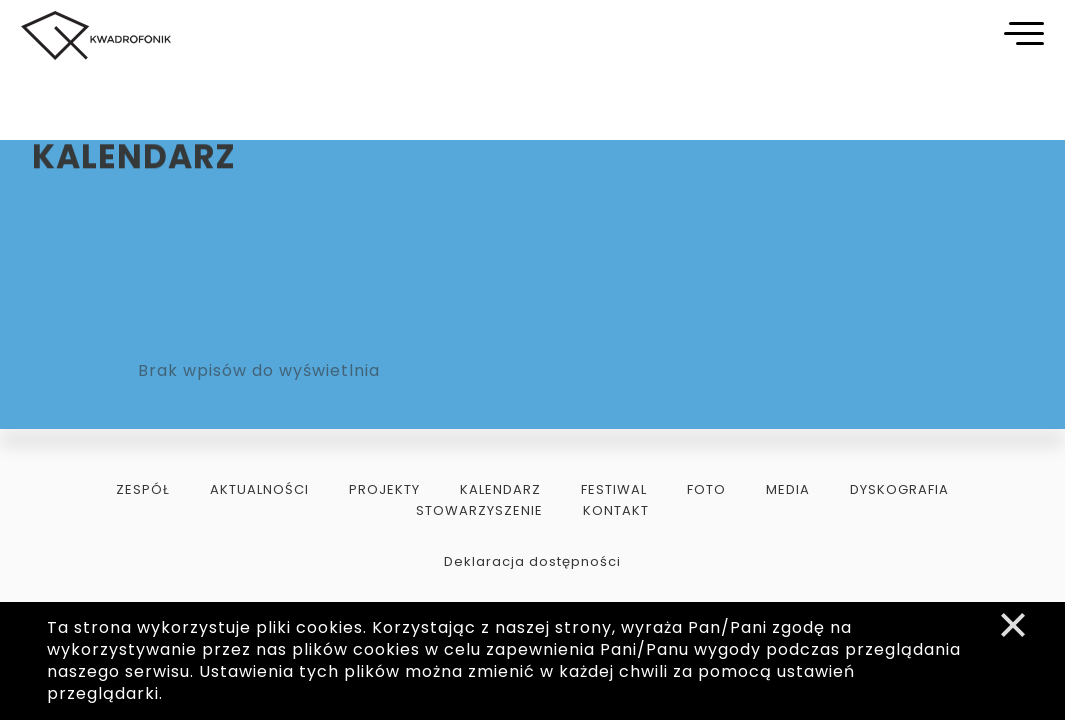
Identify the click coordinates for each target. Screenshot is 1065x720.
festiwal (614, 489)
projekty (384, 489)
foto (706, 489)
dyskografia (899, 489)
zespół (143, 489)
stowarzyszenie (479, 510)
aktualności (259, 489)
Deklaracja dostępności (532, 561)
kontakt (616, 510)
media (788, 489)
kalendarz (500, 489)
